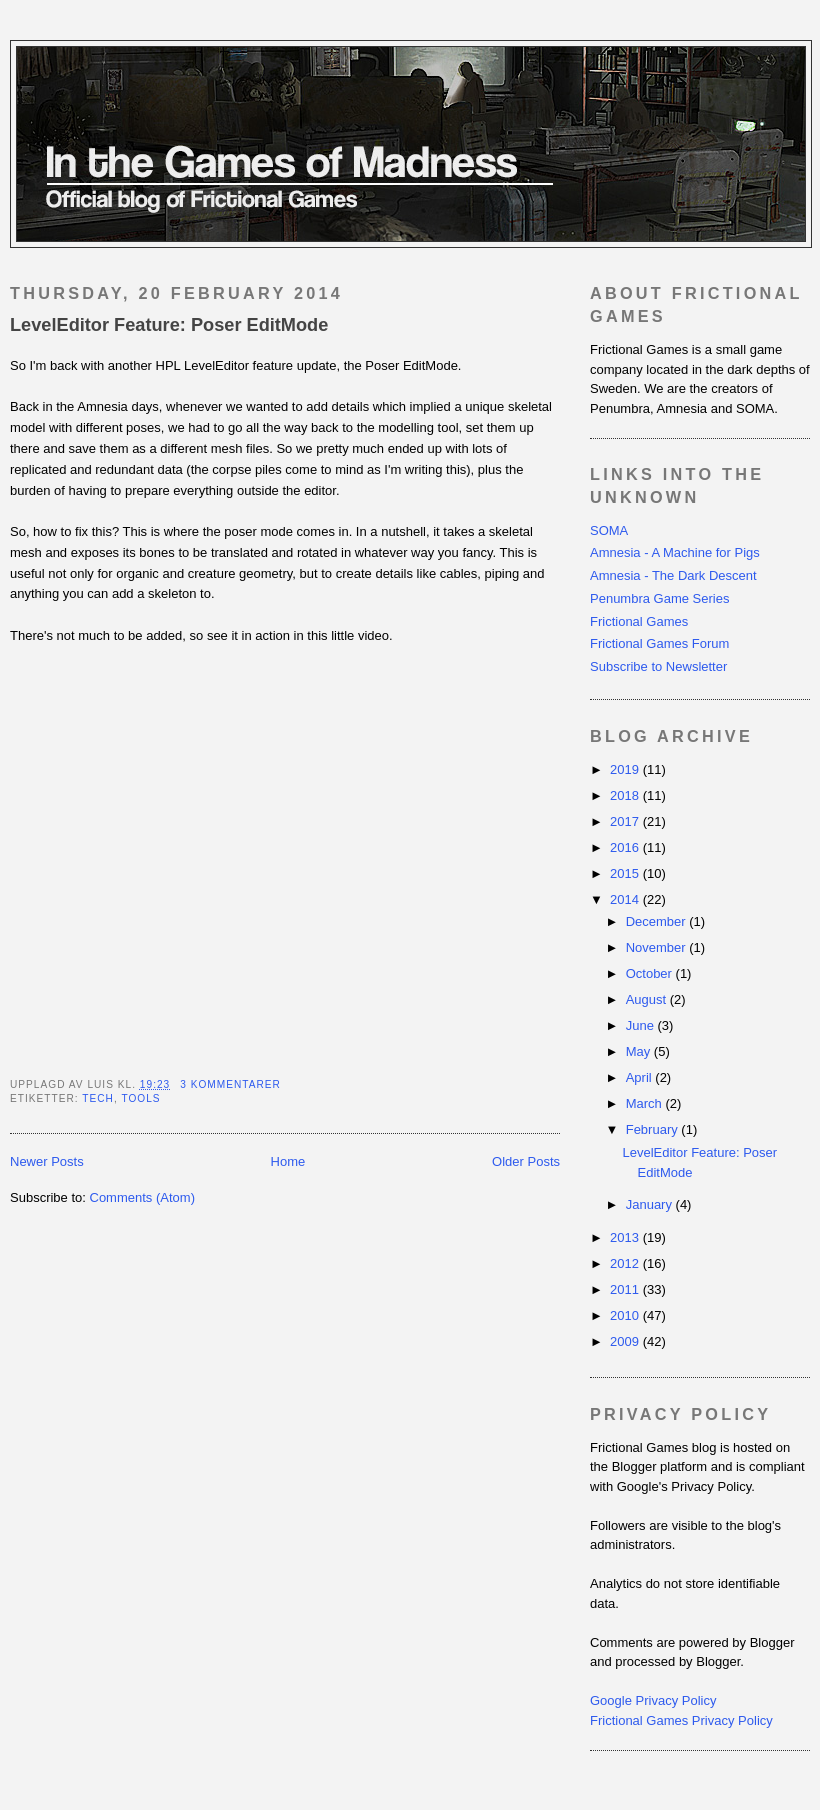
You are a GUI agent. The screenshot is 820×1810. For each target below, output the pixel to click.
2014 (626, 899)
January (651, 1204)
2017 (626, 821)
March (646, 1103)
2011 (626, 1289)
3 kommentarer (230, 1084)
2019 (626, 769)
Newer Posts (47, 1161)
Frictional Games (639, 621)
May (640, 1051)
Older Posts (526, 1161)
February (654, 1129)
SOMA (609, 530)
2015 (626, 873)
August (648, 999)
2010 (626, 1315)
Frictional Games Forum (659, 643)
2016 (626, 847)
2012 (626, 1263)
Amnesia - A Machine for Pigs (675, 552)
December (658, 921)
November (658, 947)
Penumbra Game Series (659, 598)
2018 (626, 795)
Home (288, 1161)
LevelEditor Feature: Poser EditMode (169, 325)
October (651, 973)
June (642, 1025)
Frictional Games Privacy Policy (681, 1720)
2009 (626, 1341)
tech (98, 1098)
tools (140, 1098)
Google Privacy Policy (653, 1700)
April (641, 1077)
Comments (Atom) (142, 1197)
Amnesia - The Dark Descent (673, 575)
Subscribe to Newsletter (658, 666)
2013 (626, 1237)
